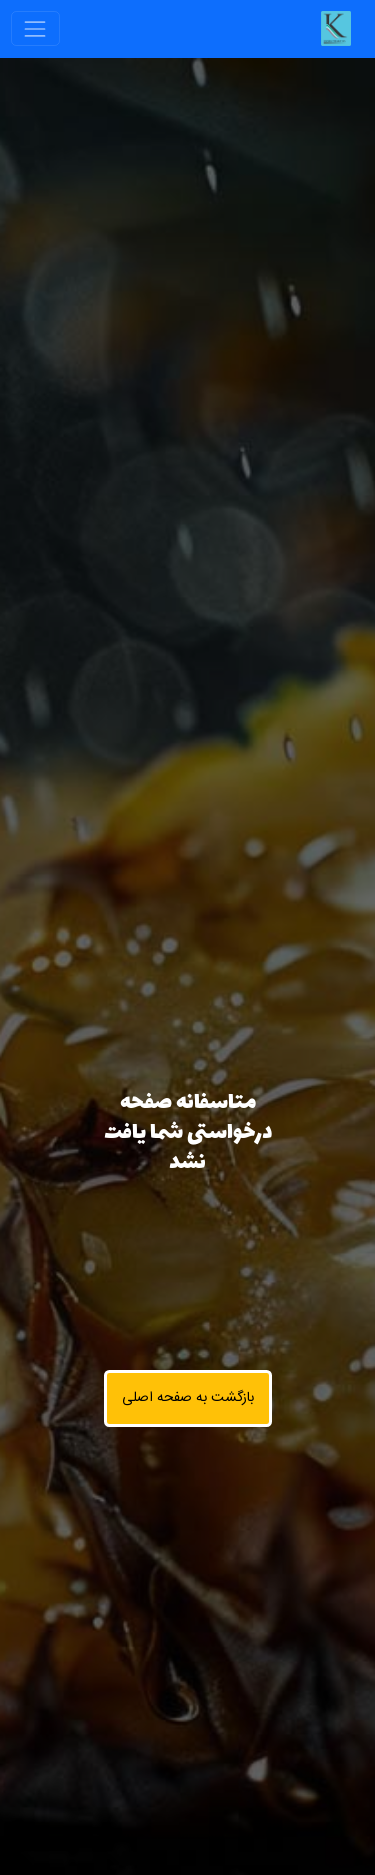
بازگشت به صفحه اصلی (188, 1398)
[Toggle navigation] (35, 28)
